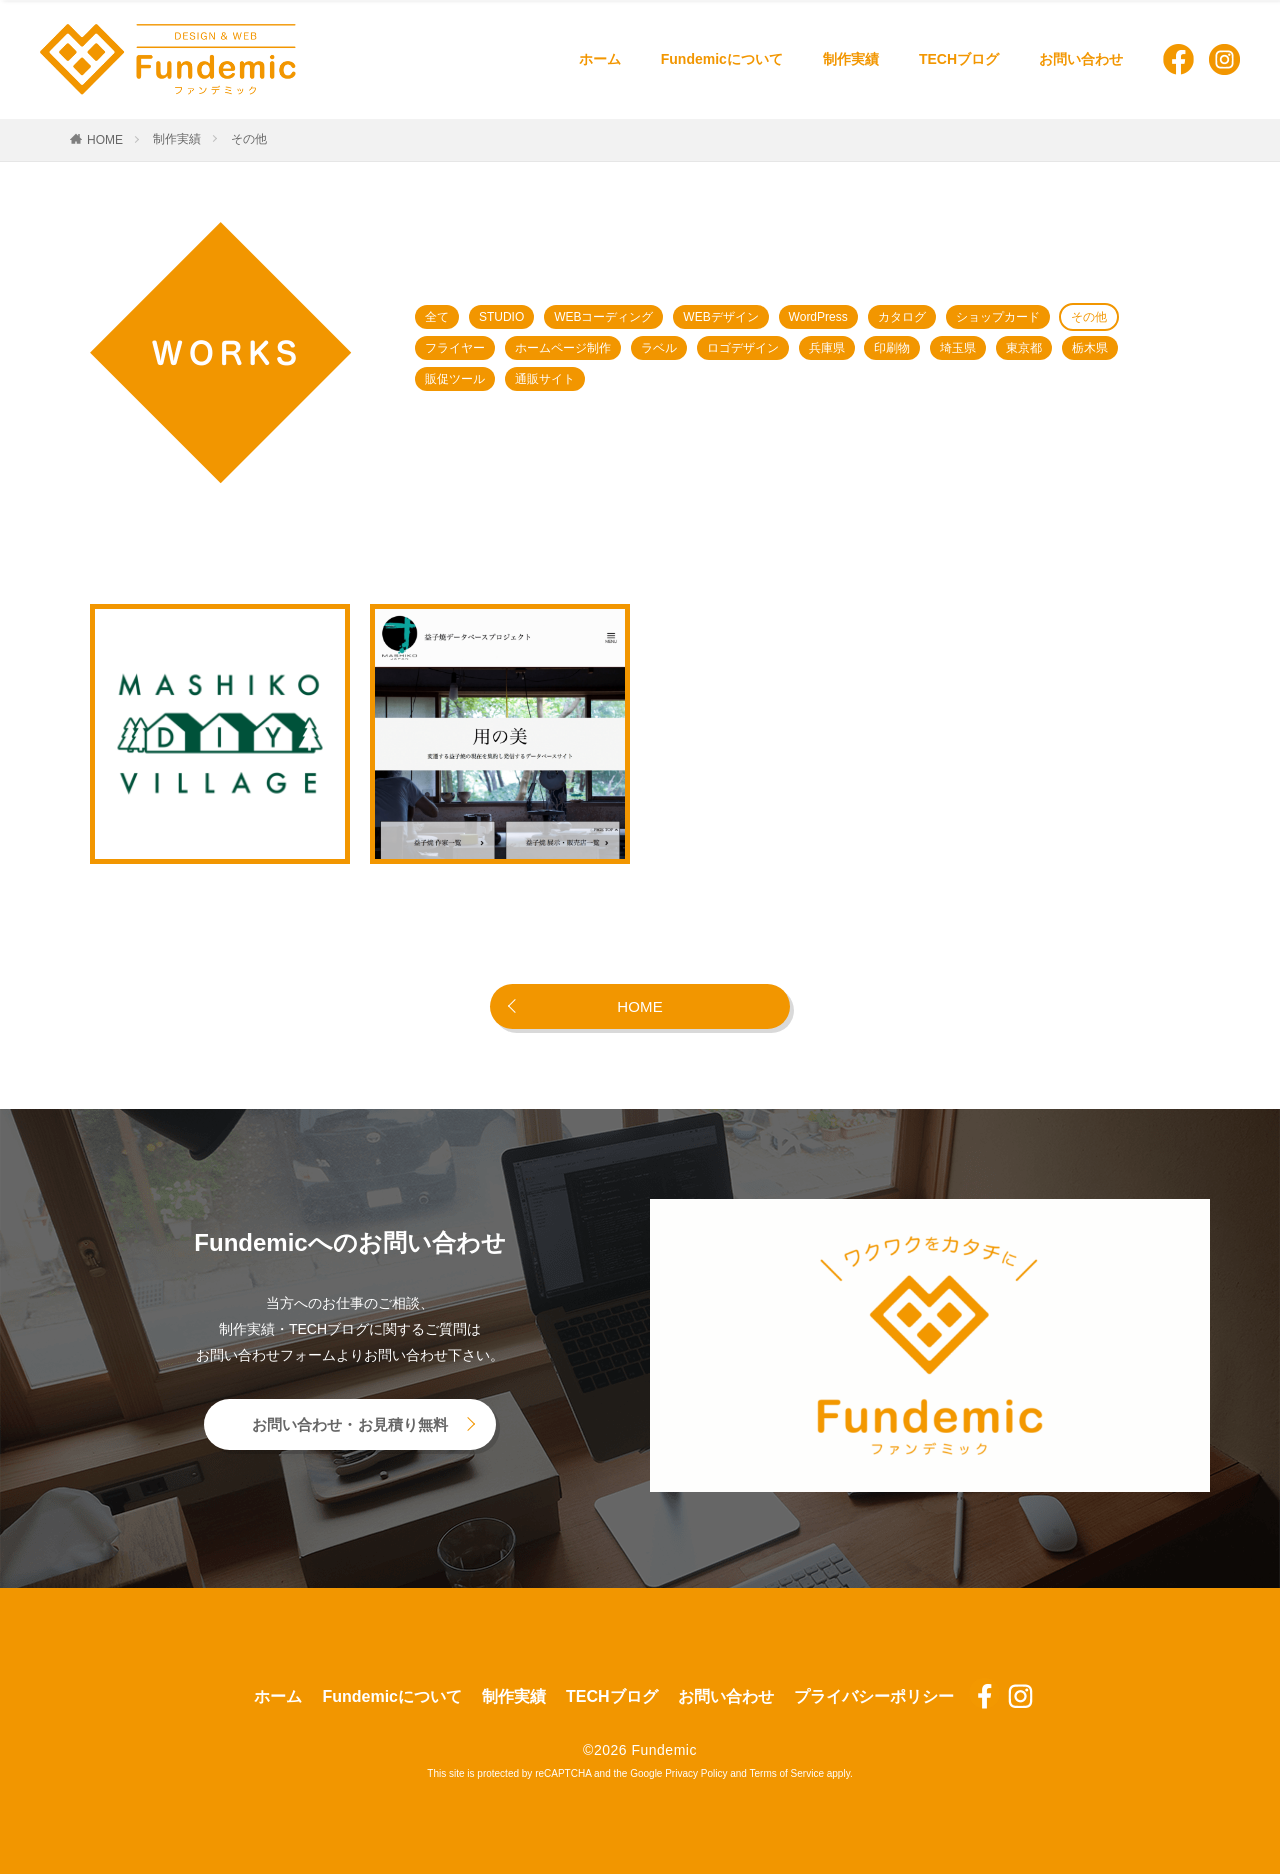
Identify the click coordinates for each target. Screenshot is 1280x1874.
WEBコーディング (603, 317)
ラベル (659, 348)
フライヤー (455, 348)
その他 (249, 139)
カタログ (902, 317)
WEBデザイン (720, 317)
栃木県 (1090, 348)
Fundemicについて (722, 59)
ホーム (600, 59)
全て (437, 317)
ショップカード (998, 317)
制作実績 (851, 59)
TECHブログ (959, 59)
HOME (105, 140)
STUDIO (501, 317)
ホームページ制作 (563, 348)
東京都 (1024, 348)
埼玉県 (958, 348)
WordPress (818, 317)
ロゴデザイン (743, 348)
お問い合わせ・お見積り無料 (350, 1424)
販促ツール (455, 379)
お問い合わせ (1081, 59)
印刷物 (892, 348)
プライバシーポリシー (874, 1696)
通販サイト (545, 379)
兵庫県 (827, 348)
